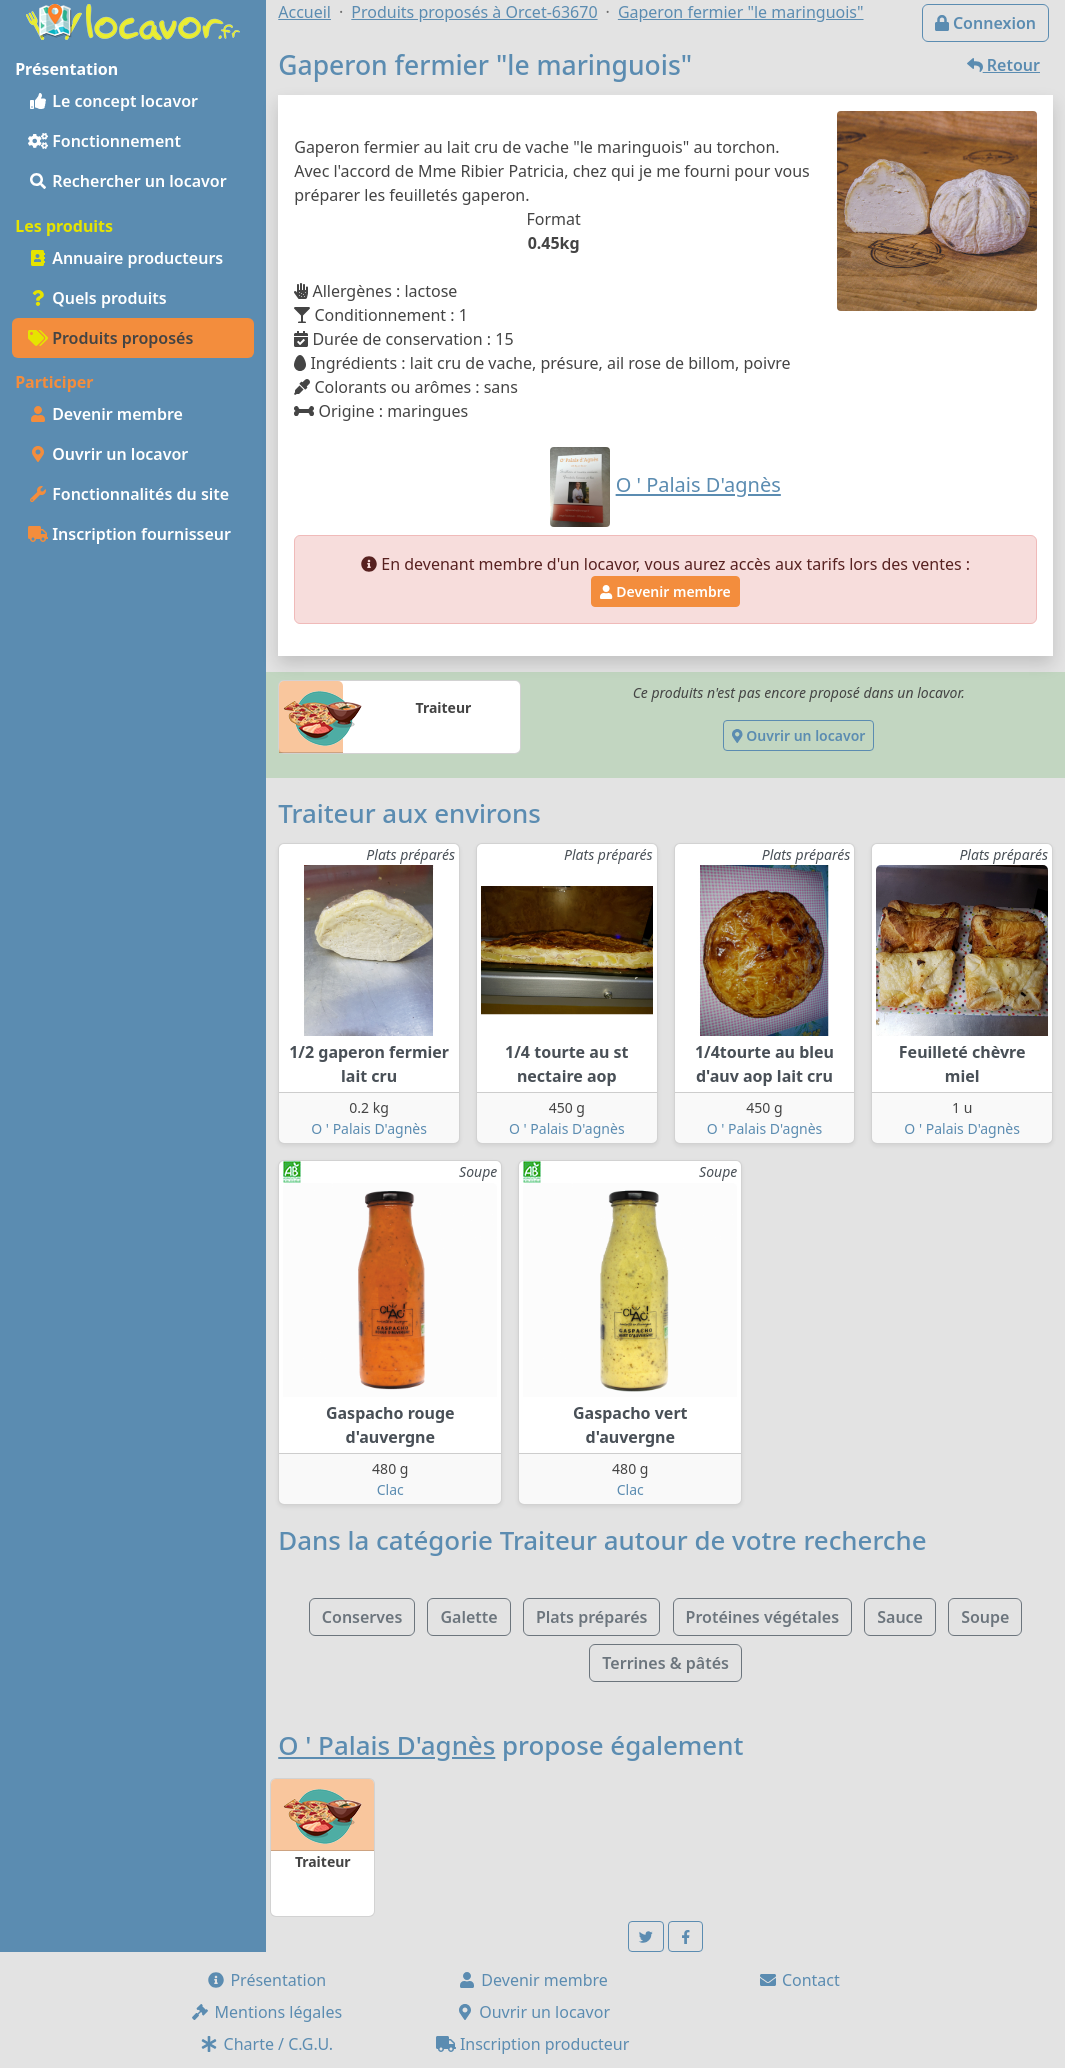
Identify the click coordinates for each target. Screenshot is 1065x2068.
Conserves (362, 1617)
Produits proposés (110, 338)
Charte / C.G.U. (266, 2044)
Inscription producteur (533, 2044)
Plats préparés (592, 1617)
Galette (468, 1617)
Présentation (266, 1980)
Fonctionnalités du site (128, 494)
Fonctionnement (104, 141)
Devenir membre (105, 414)
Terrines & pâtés (665, 1663)
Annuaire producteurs (125, 258)
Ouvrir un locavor (108, 454)
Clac (390, 1489)
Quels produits (97, 298)
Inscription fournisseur (129, 534)
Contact (799, 1980)
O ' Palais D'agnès (369, 1128)
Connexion (985, 23)
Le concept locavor (113, 101)
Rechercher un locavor (127, 181)
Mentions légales (266, 2012)
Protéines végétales (762, 1617)
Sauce (900, 1617)
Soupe (985, 1617)
